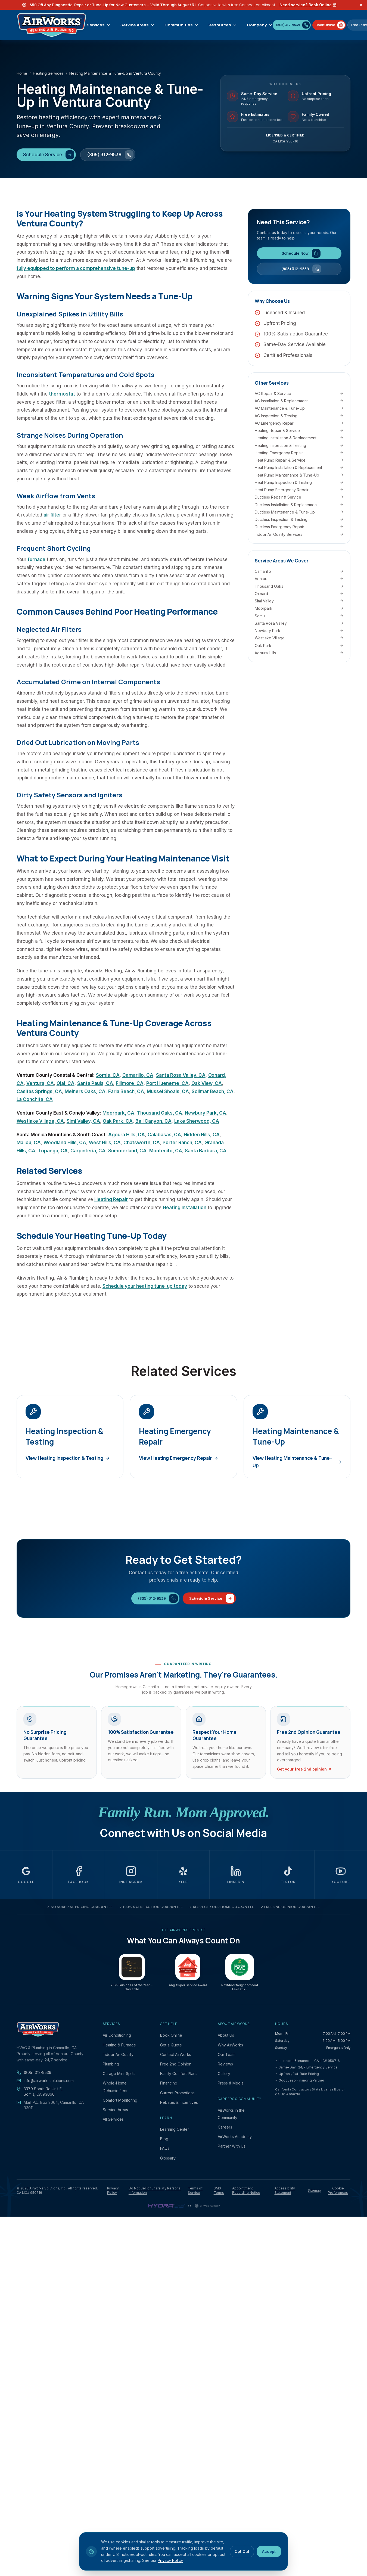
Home (22, 73)
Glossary (168, 2158)
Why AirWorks (230, 2045)
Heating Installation (184, 1207)
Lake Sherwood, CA (196, 1121)
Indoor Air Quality (118, 2054)
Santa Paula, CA (95, 1083)
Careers (225, 2127)
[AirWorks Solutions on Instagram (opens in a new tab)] (131, 1874)
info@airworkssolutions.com (45, 2080)
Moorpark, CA (118, 1113)
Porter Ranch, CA (182, 1142)
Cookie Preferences (338, 2190)
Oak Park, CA (118, 1121)
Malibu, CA (29, 1142)
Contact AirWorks (175, 2054)
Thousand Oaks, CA (159, 1113)
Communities (181, 25)
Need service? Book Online (308, 4)
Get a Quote (171, 2045)
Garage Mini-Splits (119, 2073)
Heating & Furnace (119, 2045)
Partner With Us (231, 2146)
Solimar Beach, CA (213, 1091)
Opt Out (242, 2551)
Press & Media (231, 2083)
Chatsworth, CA (141, 1142)
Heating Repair (111, 1199)
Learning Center (174, 2129)
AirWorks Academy (235, 2136)
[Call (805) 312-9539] (292, 25)
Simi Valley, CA (83, 1121)
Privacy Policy (113, 2190)
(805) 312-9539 (110, 154)
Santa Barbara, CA (205, 1150)
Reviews (225, 2064)
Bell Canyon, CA (153, 1121)
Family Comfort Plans (178, 2073)
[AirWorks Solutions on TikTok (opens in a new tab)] (288, 1874)
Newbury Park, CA (205, 1113)
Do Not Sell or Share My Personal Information (155, 2190)
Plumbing (111, 2064)
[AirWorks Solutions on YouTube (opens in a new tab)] (341, 1874)
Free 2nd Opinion (175, 2064)
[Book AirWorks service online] (329, 25)
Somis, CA (108, 1075)
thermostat (62, 394)
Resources (223, 25)
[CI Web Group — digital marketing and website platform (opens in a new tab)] (207, 2206)
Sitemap (314, 2190)
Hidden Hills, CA (202, 1134)
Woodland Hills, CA (64, 1142)
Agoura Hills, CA (126, 1134)
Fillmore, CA (130, 1083)
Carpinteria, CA (87, 1150)
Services (99, 25)
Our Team (226, 2054)
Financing (168, 2083)
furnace (36, 559)
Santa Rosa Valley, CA (181, 1075)
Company (260, 25)
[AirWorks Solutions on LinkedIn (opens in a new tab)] (236, 1874)
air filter (52, 515)
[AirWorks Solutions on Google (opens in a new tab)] (26, 1874)
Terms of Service (195, 2190)
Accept (269, 2551)
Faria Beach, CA (126, 1091)
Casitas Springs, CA (39, 1091)
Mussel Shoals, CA (168, 1091)
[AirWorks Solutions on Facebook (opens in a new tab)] (78, 1874)
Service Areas (137, 25)
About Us (226, 2035)
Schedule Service (48, 154)
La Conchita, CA (35, 1099)
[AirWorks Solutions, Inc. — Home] (52, 25)
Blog (164, 2138)
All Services (113, 2119)
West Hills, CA (105, 1142)
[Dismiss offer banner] (361, 5)
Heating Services (48, 73)
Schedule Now (301, 253)
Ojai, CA (65, 1083)
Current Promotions (177, 2092)
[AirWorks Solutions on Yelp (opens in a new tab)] (183, 1874)
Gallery (224, 2073)
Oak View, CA (206, 1083)
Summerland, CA (127, 1150)
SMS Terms (219, 2190)
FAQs (164, 2148)
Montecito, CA (165, 1150)
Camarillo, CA (137, 1075)
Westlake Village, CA (40, 1121)
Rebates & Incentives (179, 2102)
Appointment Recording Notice (246, 2190)
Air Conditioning (117, 2035)
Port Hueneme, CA (167, 1083)
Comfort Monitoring (120, 2100)
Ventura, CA (40, 1083)
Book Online (171, 2035)
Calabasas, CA (164, 1134)
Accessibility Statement (285, 2190)
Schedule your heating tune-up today (144, 1286)
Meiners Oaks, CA (85, 1091)
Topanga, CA (53, 1150)
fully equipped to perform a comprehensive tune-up (76, 268)
